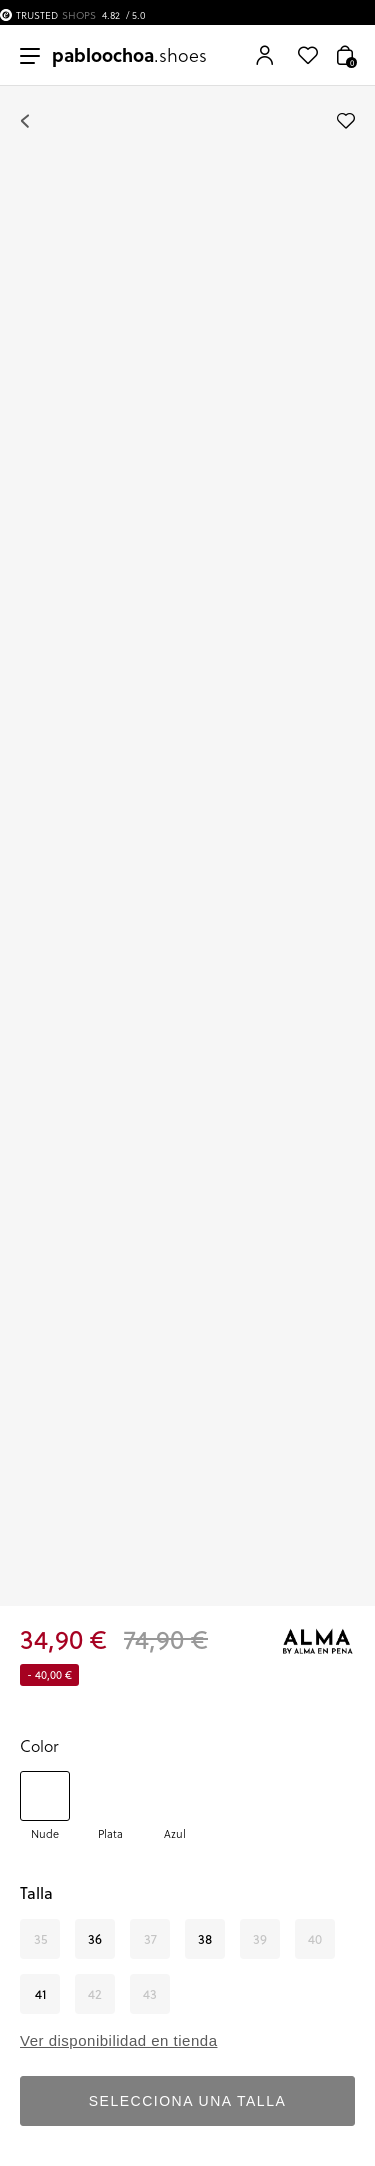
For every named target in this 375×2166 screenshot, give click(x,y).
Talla (36, 1893)
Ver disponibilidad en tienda (118, 2040)
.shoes (129, 55)
